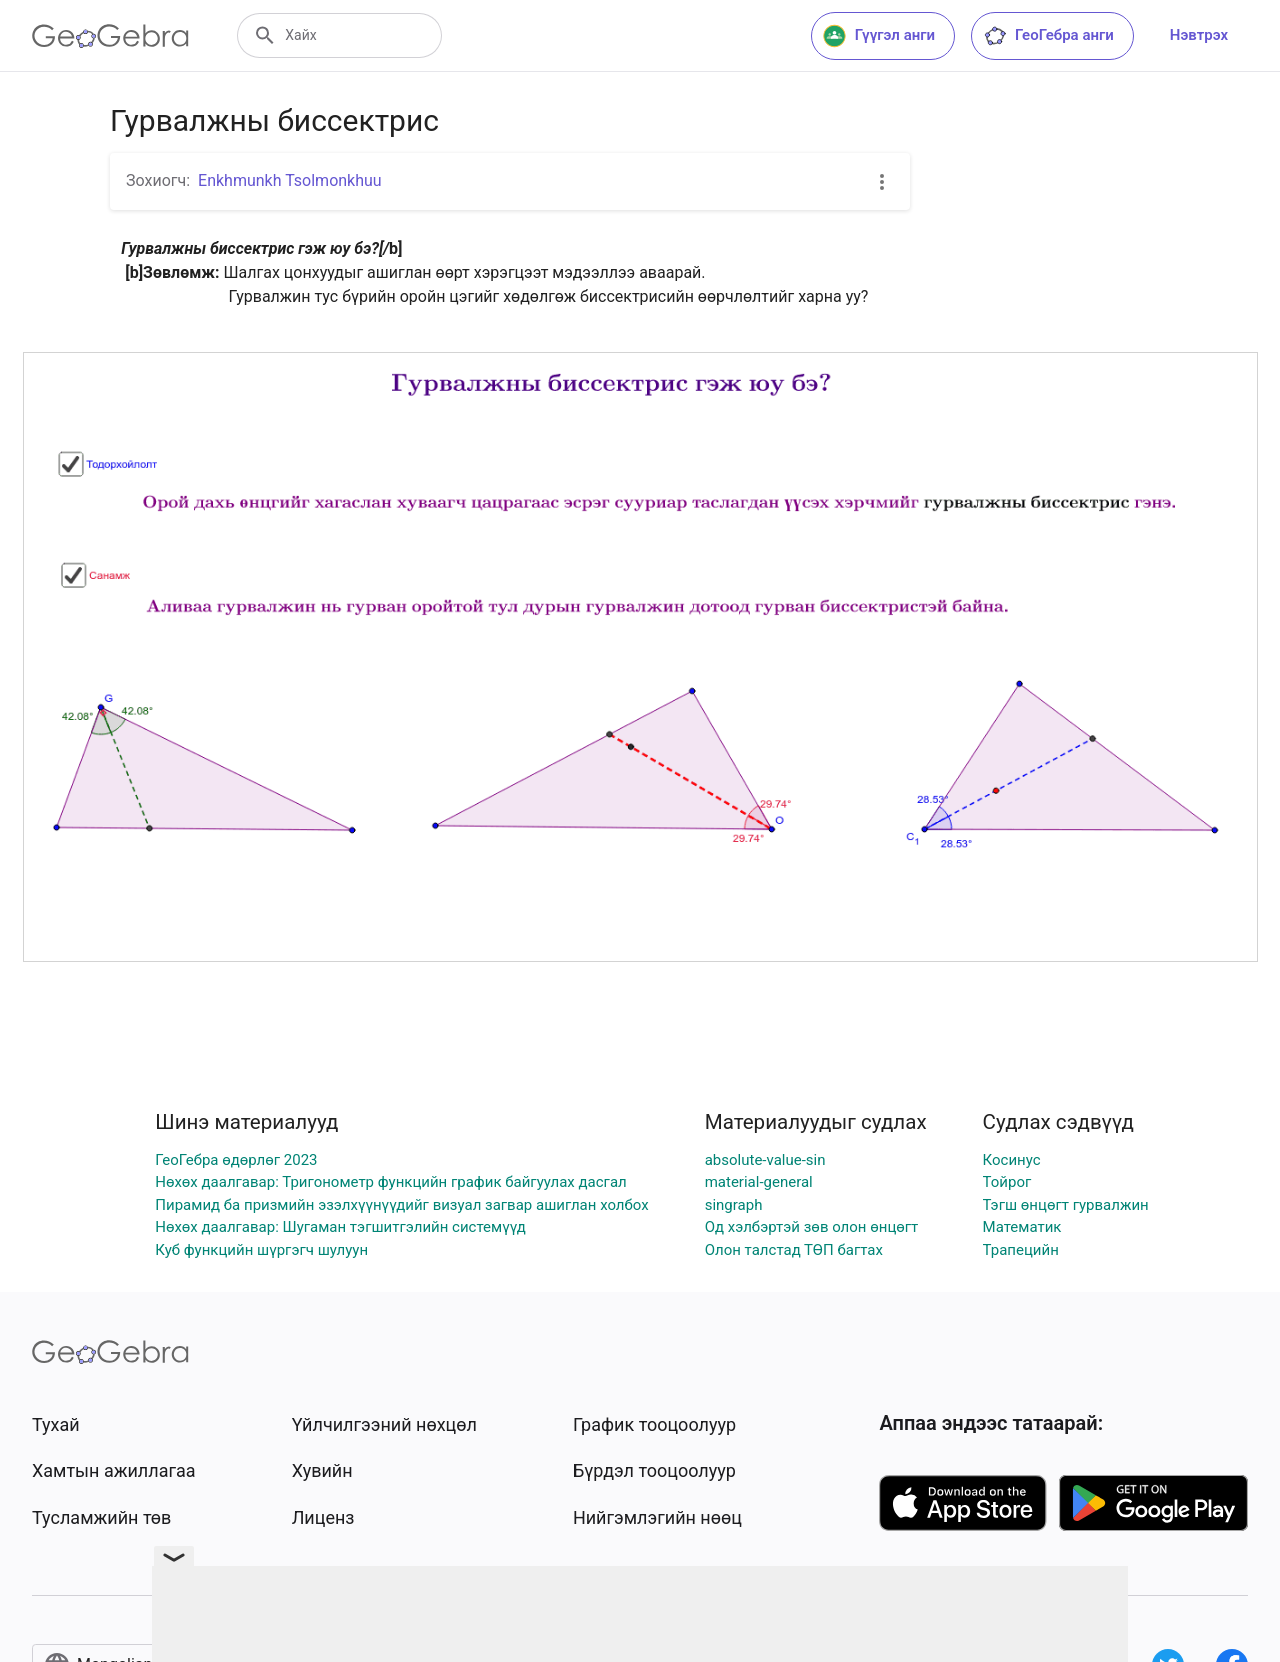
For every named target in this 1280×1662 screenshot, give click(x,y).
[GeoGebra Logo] (110, 36)
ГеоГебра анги (1048, 36)
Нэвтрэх (1199, 35)
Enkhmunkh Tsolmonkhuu (290, 180)
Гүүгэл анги (879, 36)
